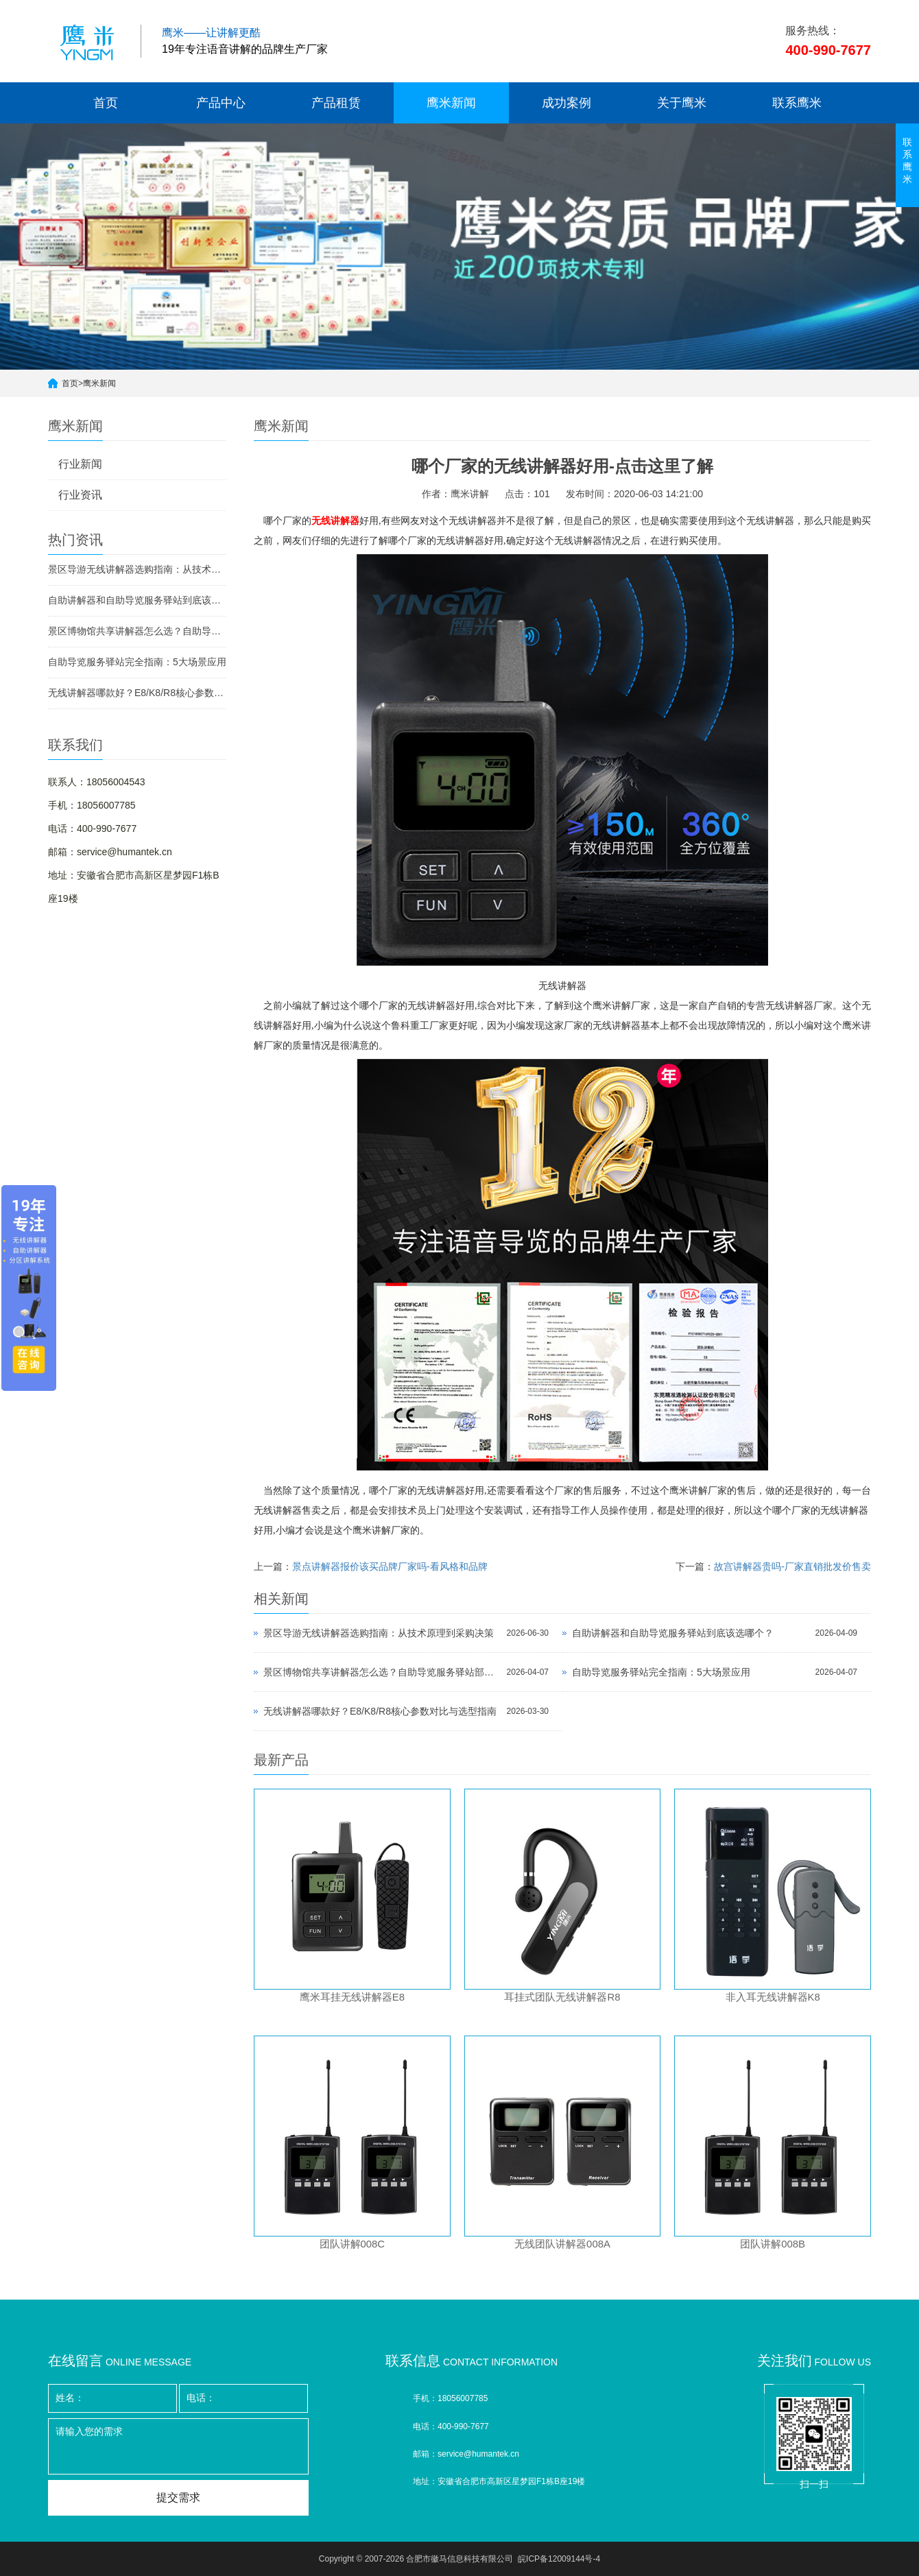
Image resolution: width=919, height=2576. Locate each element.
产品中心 (221, 103)
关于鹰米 (681, 103)
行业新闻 (80, 464)
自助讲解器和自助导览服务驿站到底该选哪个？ (137, 600)
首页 (105, 103)
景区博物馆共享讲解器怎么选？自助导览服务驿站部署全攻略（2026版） (137, 630)
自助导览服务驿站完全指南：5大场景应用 (137, 661)
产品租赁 (336, 103)
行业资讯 (80, 495)
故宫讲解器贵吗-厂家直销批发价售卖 (792, 1566)
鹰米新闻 (451, 103)
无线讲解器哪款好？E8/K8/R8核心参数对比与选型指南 (137, 692)
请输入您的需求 (178, 2446)
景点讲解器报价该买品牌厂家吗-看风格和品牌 (390, 1566)
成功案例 (566, 103)
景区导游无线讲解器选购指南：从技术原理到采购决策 (137, 569)
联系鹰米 (797, 103)
